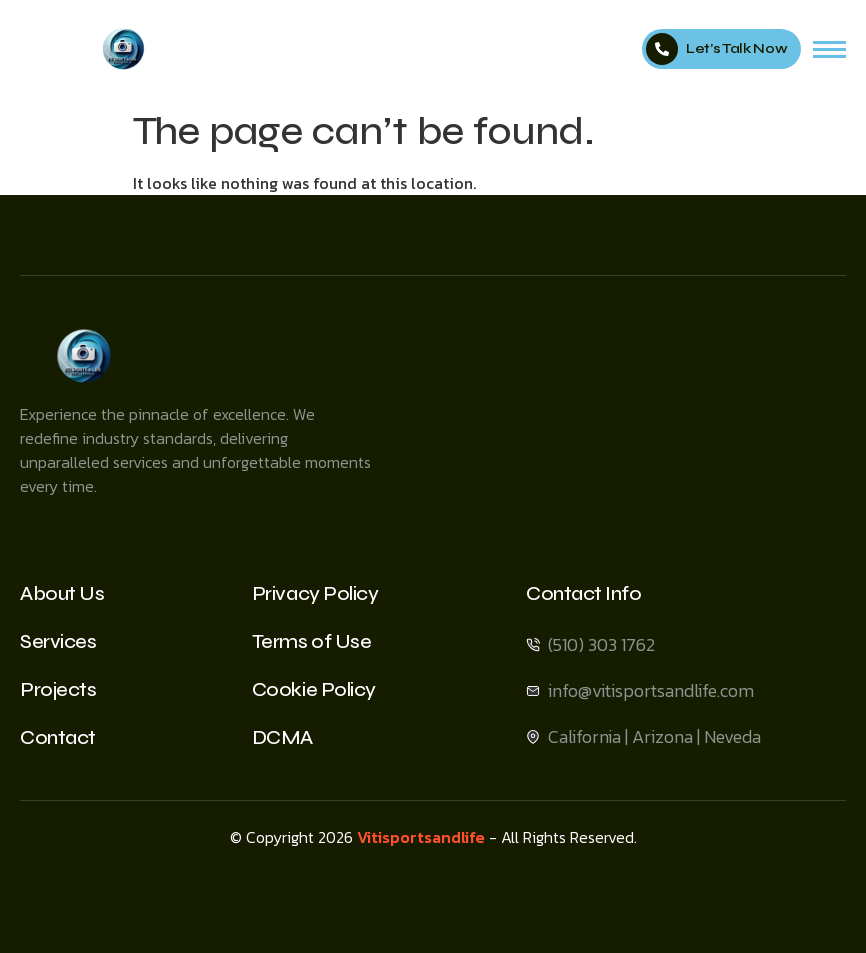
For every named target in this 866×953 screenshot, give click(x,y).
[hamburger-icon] (829, 49)
